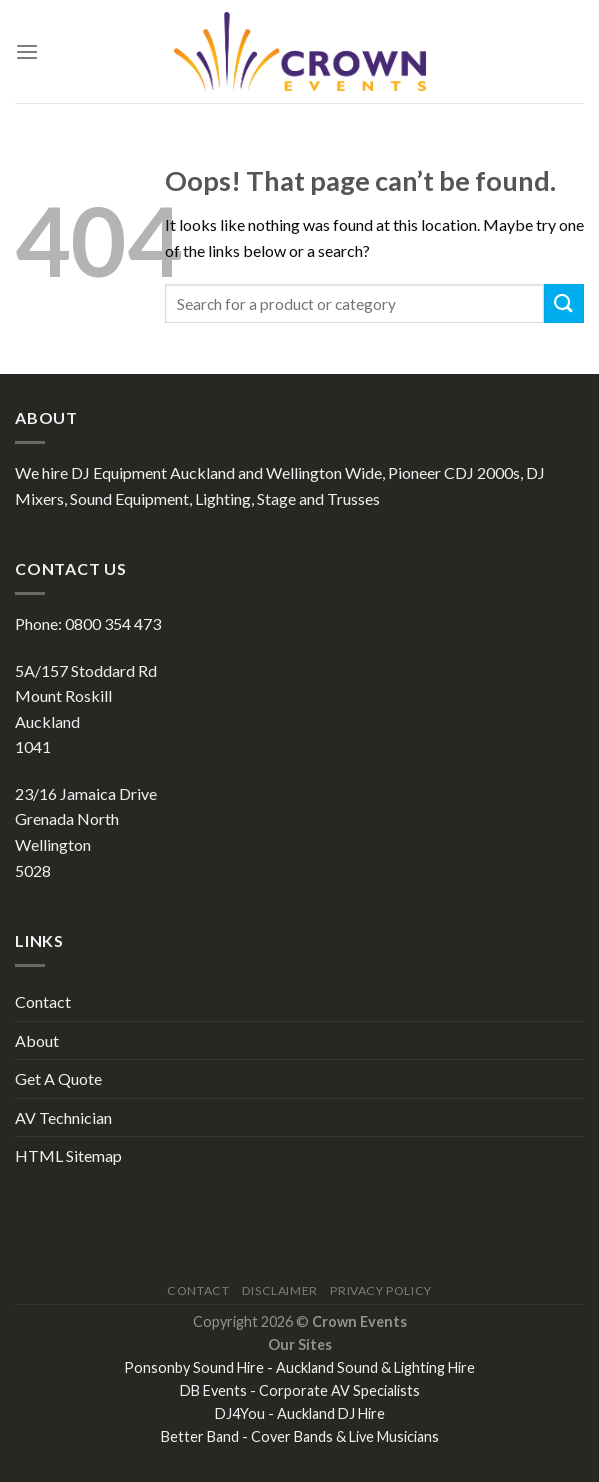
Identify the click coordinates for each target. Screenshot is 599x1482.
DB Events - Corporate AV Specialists (300, 1390)
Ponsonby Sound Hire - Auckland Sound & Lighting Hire (299, 1367)
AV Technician (63, 1117)
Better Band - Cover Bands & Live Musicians (300, 1436)
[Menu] (27, 51)
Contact (43, 1001)
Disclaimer (280, 1290)
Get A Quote (58, 1078)
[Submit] (564, 303)
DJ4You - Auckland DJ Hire (300, 1413)
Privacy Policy (381, 1290)
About (37, 1040)
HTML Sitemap (68, 1155)
